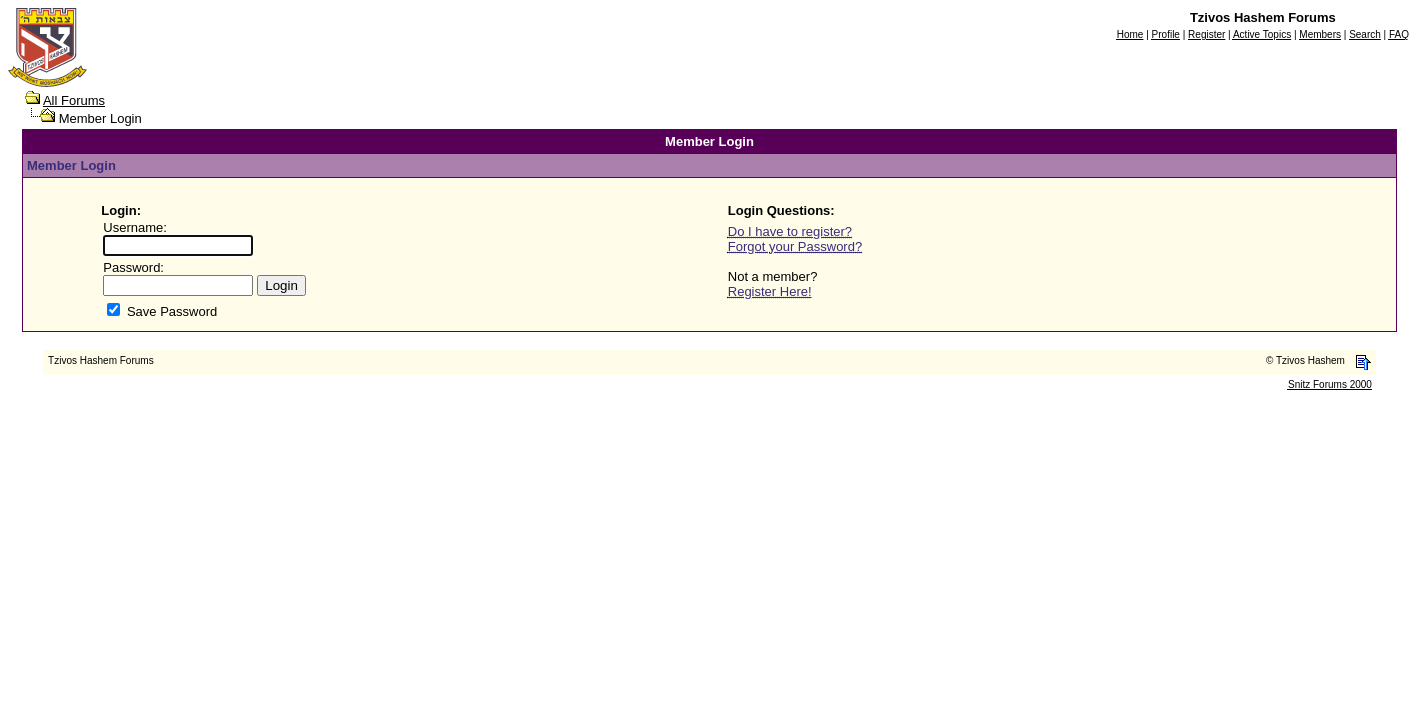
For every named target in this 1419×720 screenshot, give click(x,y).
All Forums (74, 100)
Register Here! (770, 291)
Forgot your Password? (795, 246)
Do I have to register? (790, 231)
